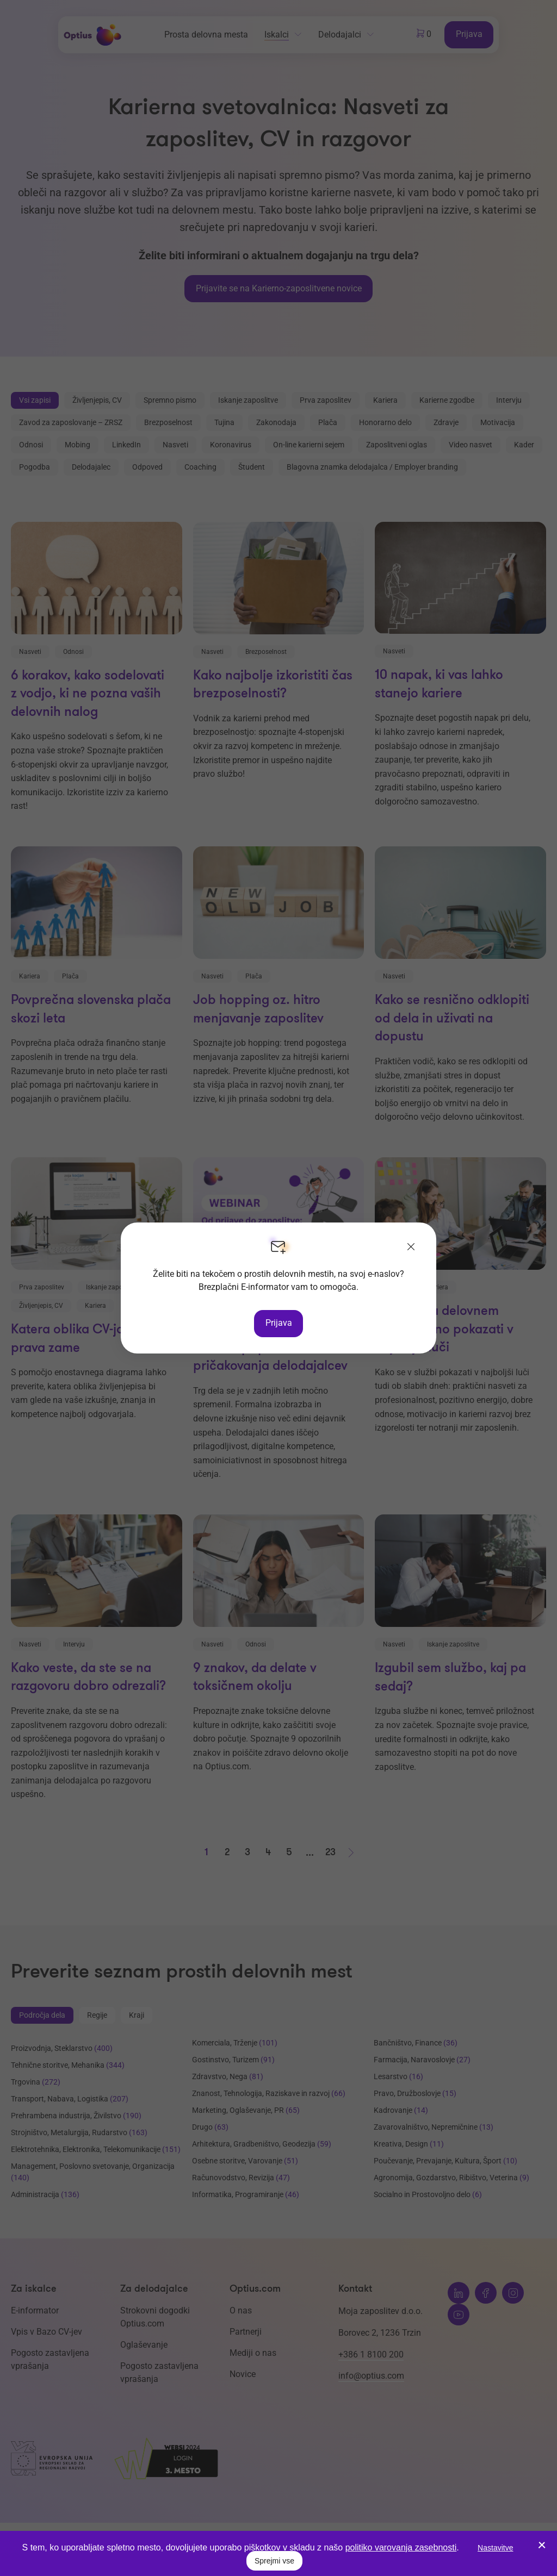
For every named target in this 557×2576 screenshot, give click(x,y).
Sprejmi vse (274, 2560)
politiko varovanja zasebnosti (401, 2547)
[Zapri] (411, 1247)
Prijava (278, 1323)
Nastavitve (495, 2547)
